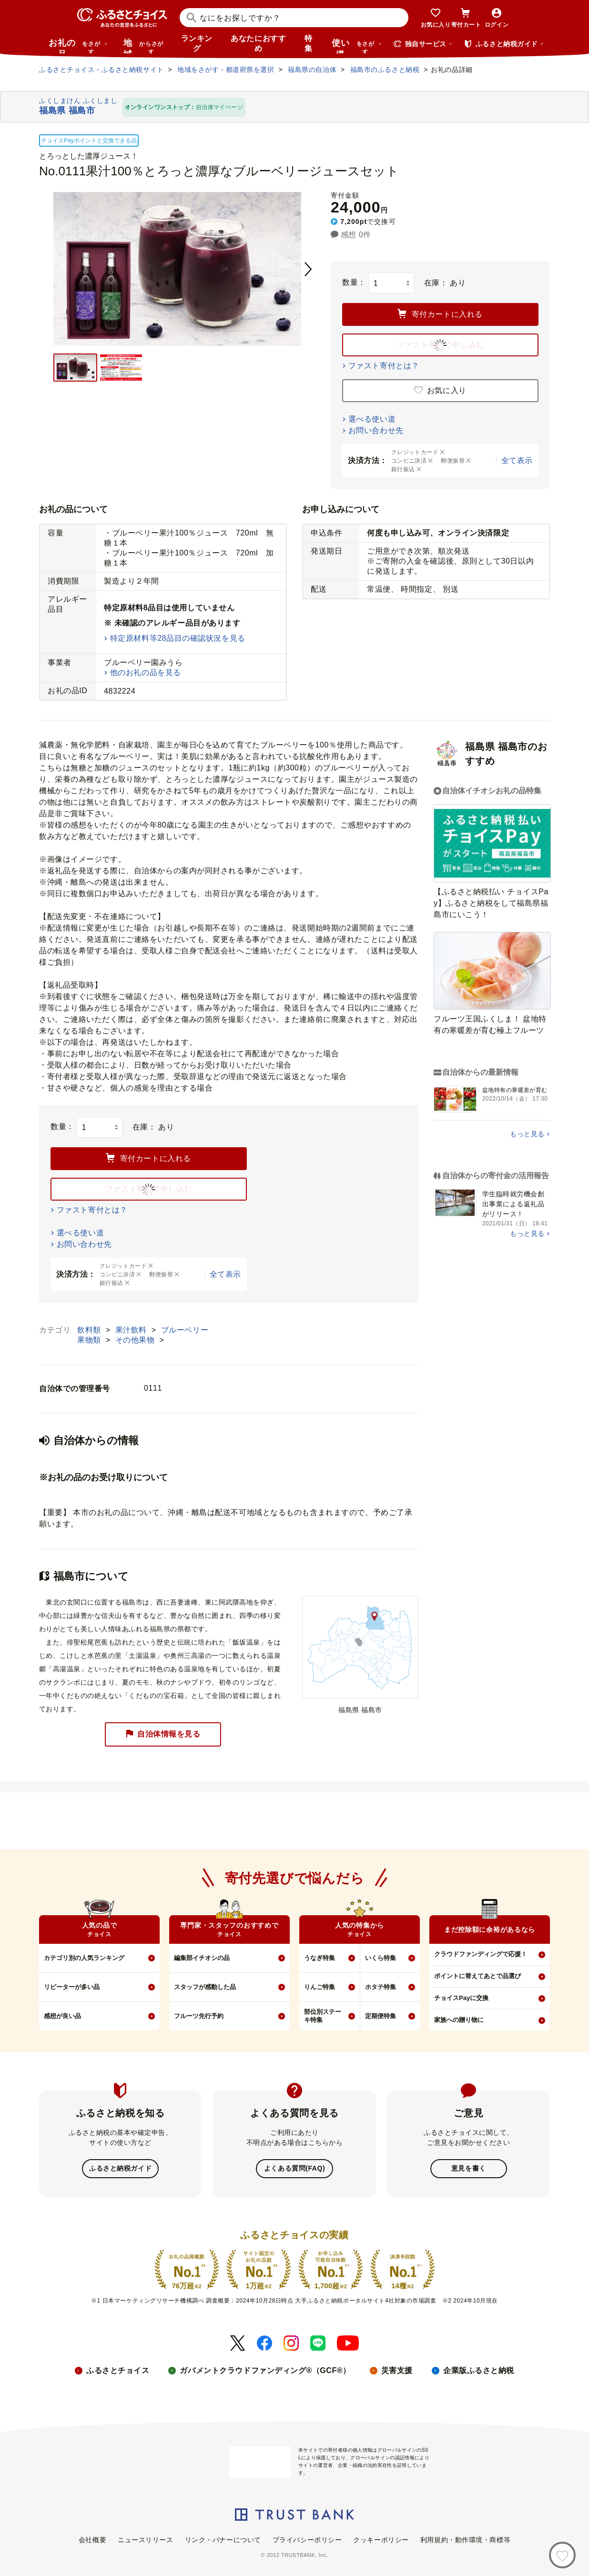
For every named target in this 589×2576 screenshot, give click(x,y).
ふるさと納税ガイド (120, 2168)
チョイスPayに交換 (461, 1997)
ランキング (197, 43)
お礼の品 (78, 45)
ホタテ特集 (380, 1986)
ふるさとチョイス (117, 2369)
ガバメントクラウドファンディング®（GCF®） (265, 2369)
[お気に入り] (562, 2555)
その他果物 (136, 1340)
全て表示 (517, 460)
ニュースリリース (145, 2539)
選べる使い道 (372, 419)
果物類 (90, 1340)
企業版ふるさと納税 (478, 2369)
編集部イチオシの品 (202, 1957)
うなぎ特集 (319, 1957)
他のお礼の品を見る (145, 672)
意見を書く (468, 2168)
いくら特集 (380, 1957)
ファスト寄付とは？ (383, 366)
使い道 (357, 45)
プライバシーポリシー (307, 2539)
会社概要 (92, 2539)
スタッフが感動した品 (205, 1986)
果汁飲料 (132, 1330)
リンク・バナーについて (223, 2539)
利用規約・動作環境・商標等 (465, 2539)
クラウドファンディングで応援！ (480, 1954)
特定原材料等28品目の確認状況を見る (177, 638)
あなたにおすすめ (258, 43)
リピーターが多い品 (72, 1986)
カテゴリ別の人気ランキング (84, 1957)
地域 (144, 45)
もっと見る (527, 1134)
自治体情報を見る (163, 1734)
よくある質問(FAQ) (294, 2168)
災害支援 (397, 2369)
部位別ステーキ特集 (322, 2015)
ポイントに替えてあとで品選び (477, 1976)
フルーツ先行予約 (198, 2016)
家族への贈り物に (459, 2019)
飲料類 (90, 1330)
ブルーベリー (184, 1330)
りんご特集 (319, 1986)
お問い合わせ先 (376, 430)
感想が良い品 (62, 2016)
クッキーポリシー (380, 2539)
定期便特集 (380, 2016)
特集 (309, 43)
